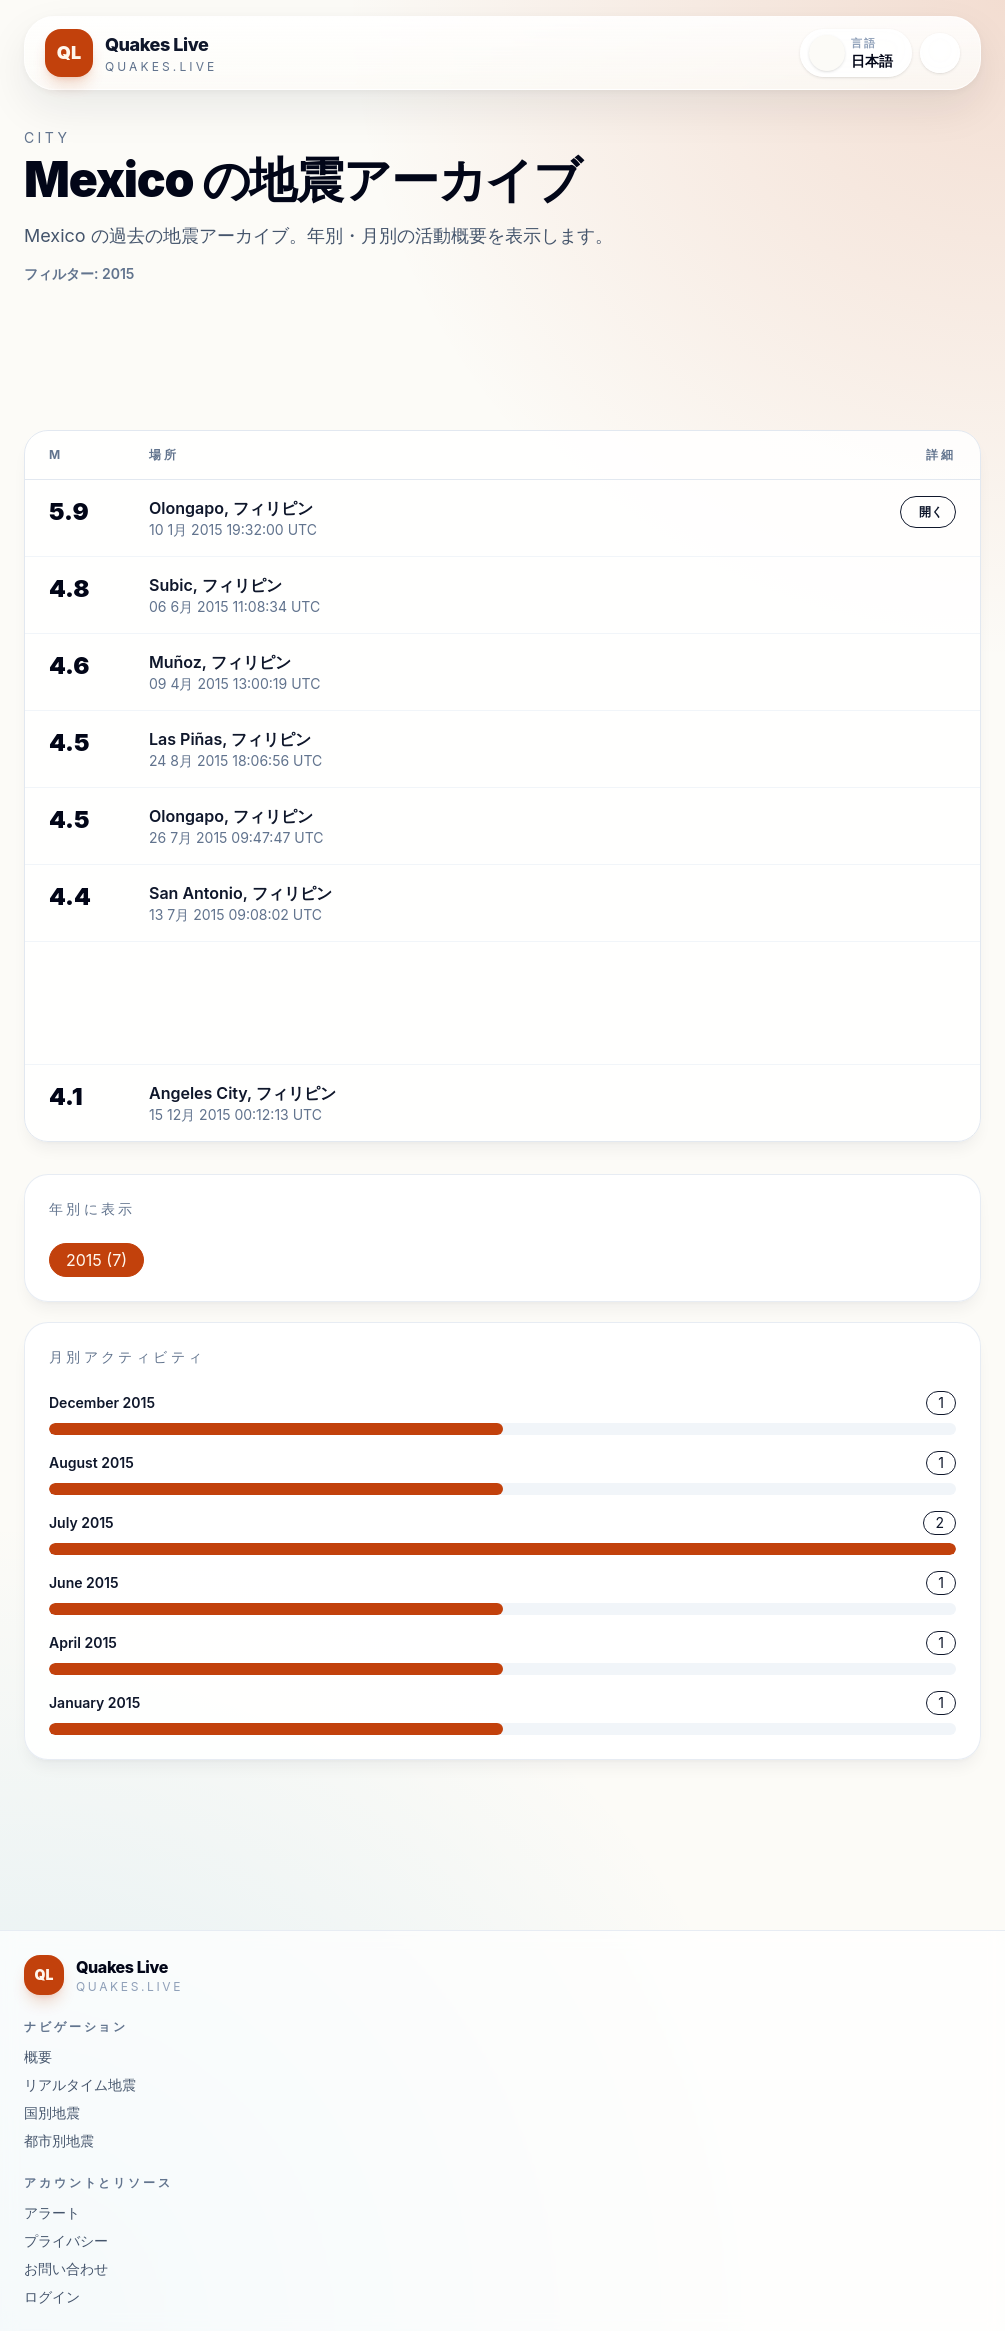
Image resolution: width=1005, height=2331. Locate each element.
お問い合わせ (66, 2268)
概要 (38, 2056)
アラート (52, 2212)
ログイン (52, 2296)
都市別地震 (59, 2140)
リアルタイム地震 (80, 2084)
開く (931, 511)
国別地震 (52, 2112)
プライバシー (66, 2240)
